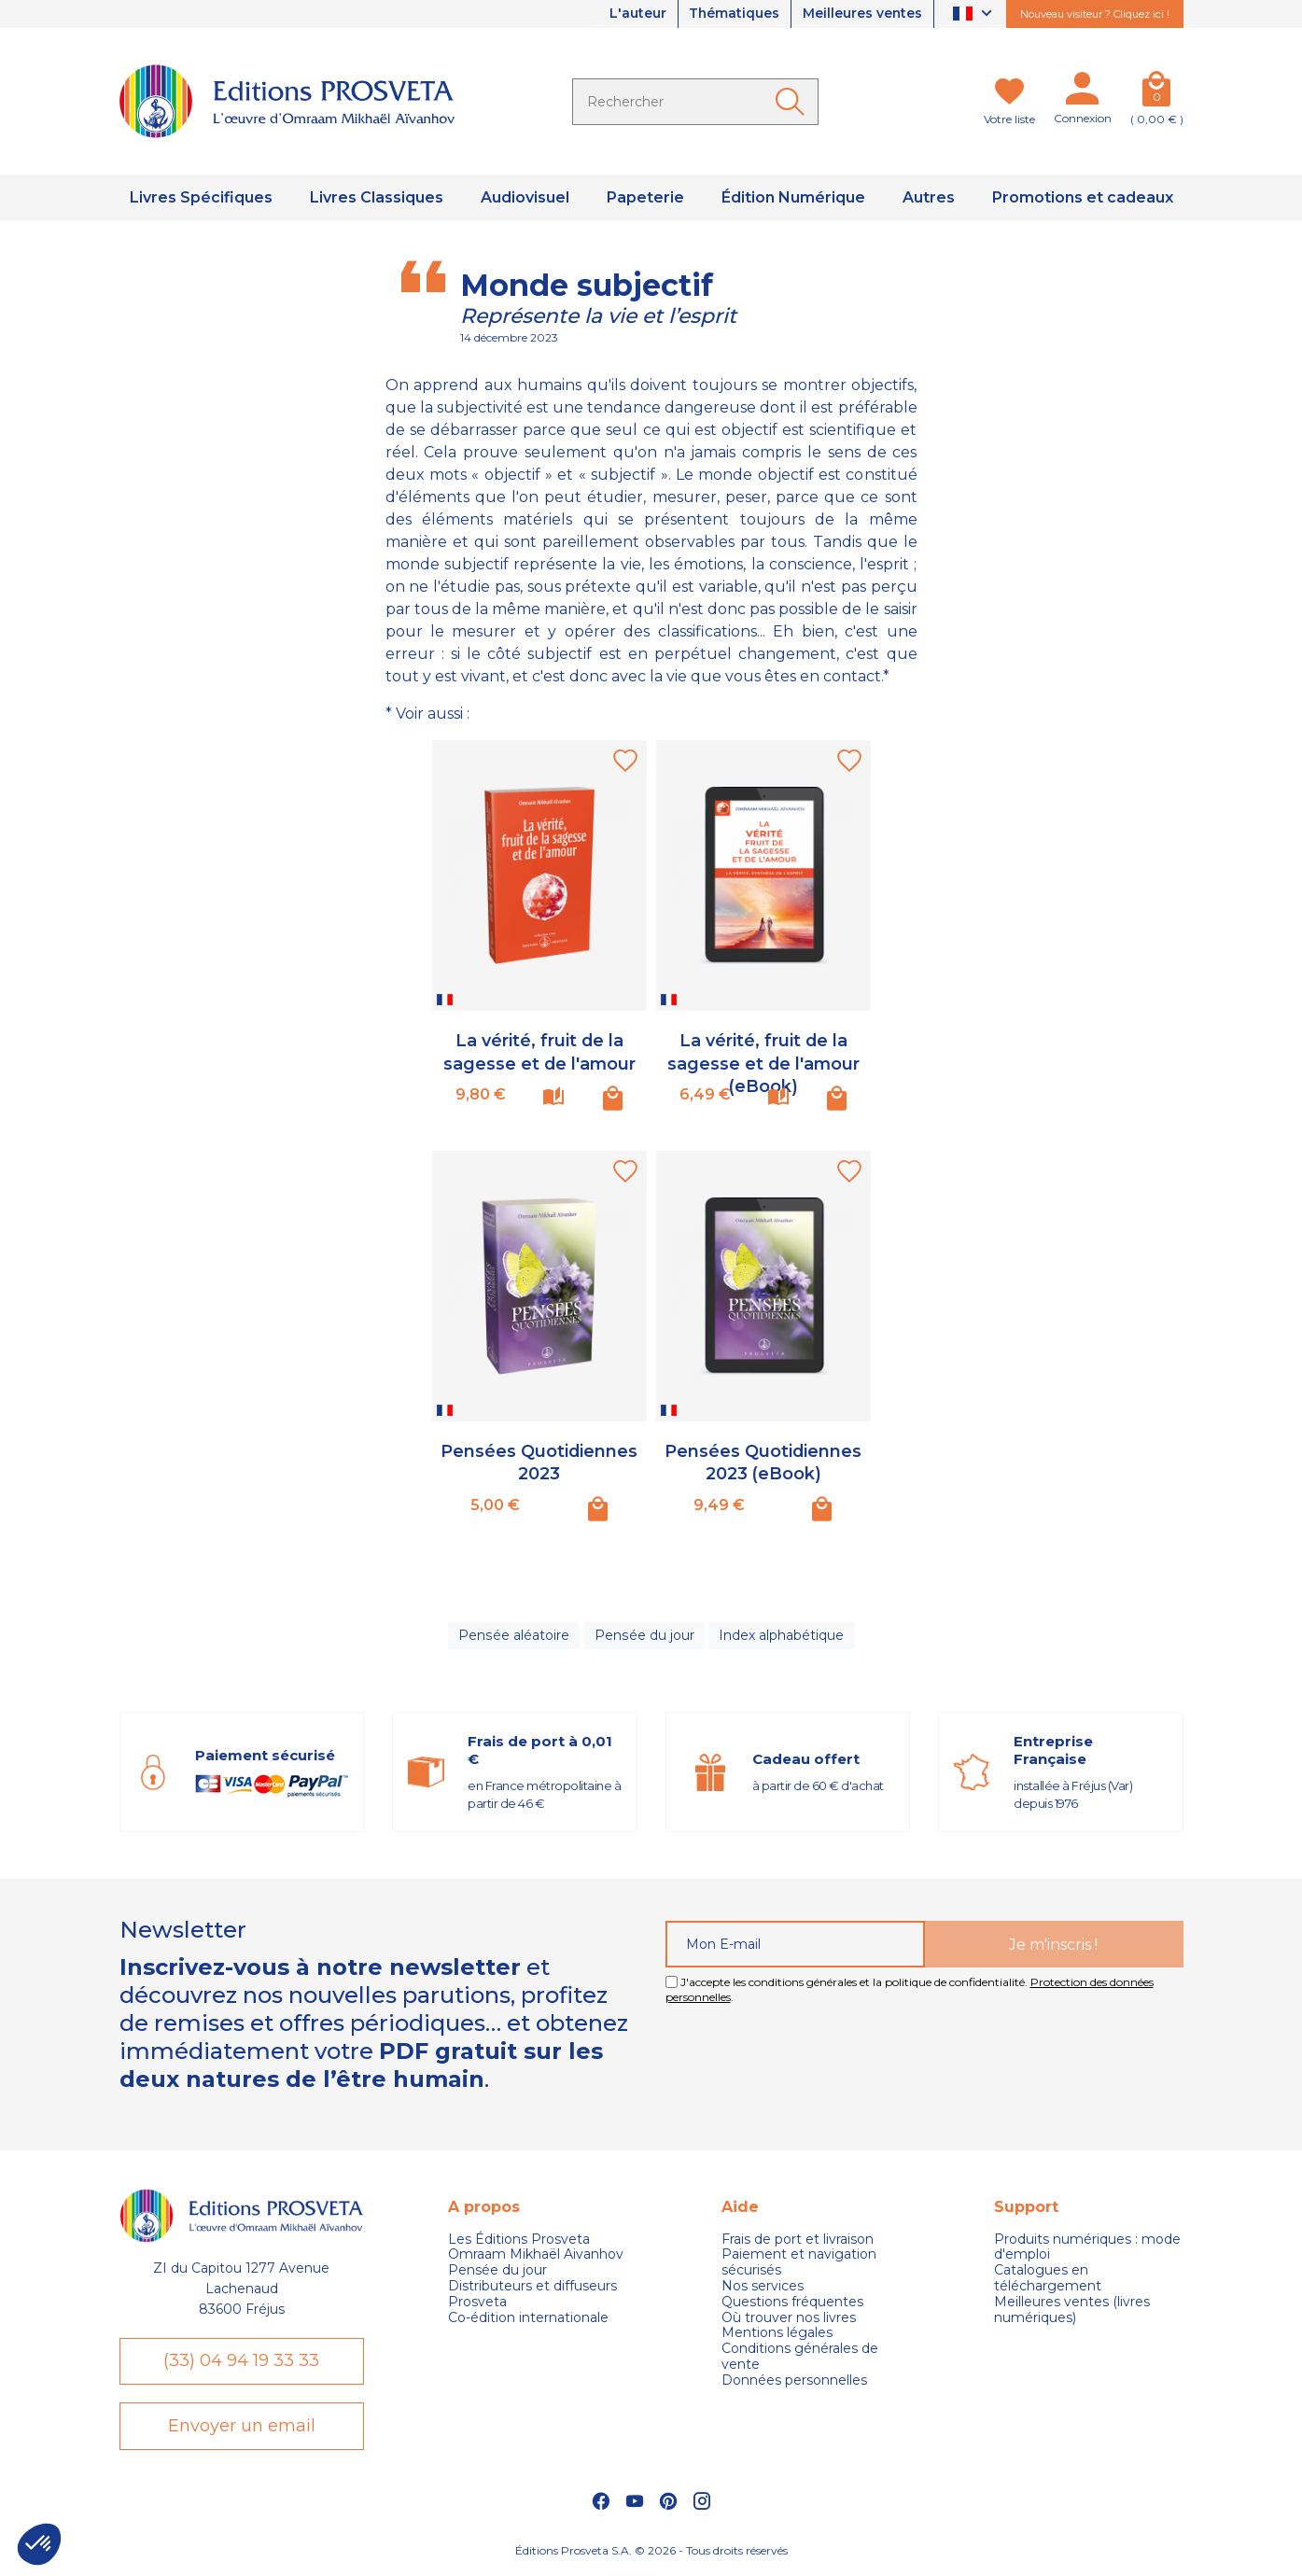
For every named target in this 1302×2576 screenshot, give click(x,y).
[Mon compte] (1083, 92)
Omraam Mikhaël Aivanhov (535, 2256)
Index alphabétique (780, 1636)
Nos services (762, 2287)
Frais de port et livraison (797, 2240)
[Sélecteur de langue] (975, 14)
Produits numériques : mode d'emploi (1087, 2248)
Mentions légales (777, 2335)
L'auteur (635, 14)
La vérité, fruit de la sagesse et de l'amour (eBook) (763, 1061)
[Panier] (1156, 92)
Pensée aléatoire (515, 1636)
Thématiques (732, 14)
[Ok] (793, 101)
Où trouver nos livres (788, 2319)
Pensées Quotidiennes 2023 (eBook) (763, 1461)
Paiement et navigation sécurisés (798, 2264)
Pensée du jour (644, 1636)
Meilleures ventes (862, 14)
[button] (39, 2544)
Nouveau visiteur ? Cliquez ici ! (1094, 14)
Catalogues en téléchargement (1047, 2279)
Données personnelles (794, 2381)
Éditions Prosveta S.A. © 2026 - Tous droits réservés (651, 2553)
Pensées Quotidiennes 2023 (539, 1461)
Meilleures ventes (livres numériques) (1072, 2311)
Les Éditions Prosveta (519, 2240)
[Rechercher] (695, 101)
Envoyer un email (241, 2427)
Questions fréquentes (792, 2303)
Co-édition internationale (528, 2319)
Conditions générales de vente (799, 2357)
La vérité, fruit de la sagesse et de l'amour (539, 1050)
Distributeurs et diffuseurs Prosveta (532, 2295)
